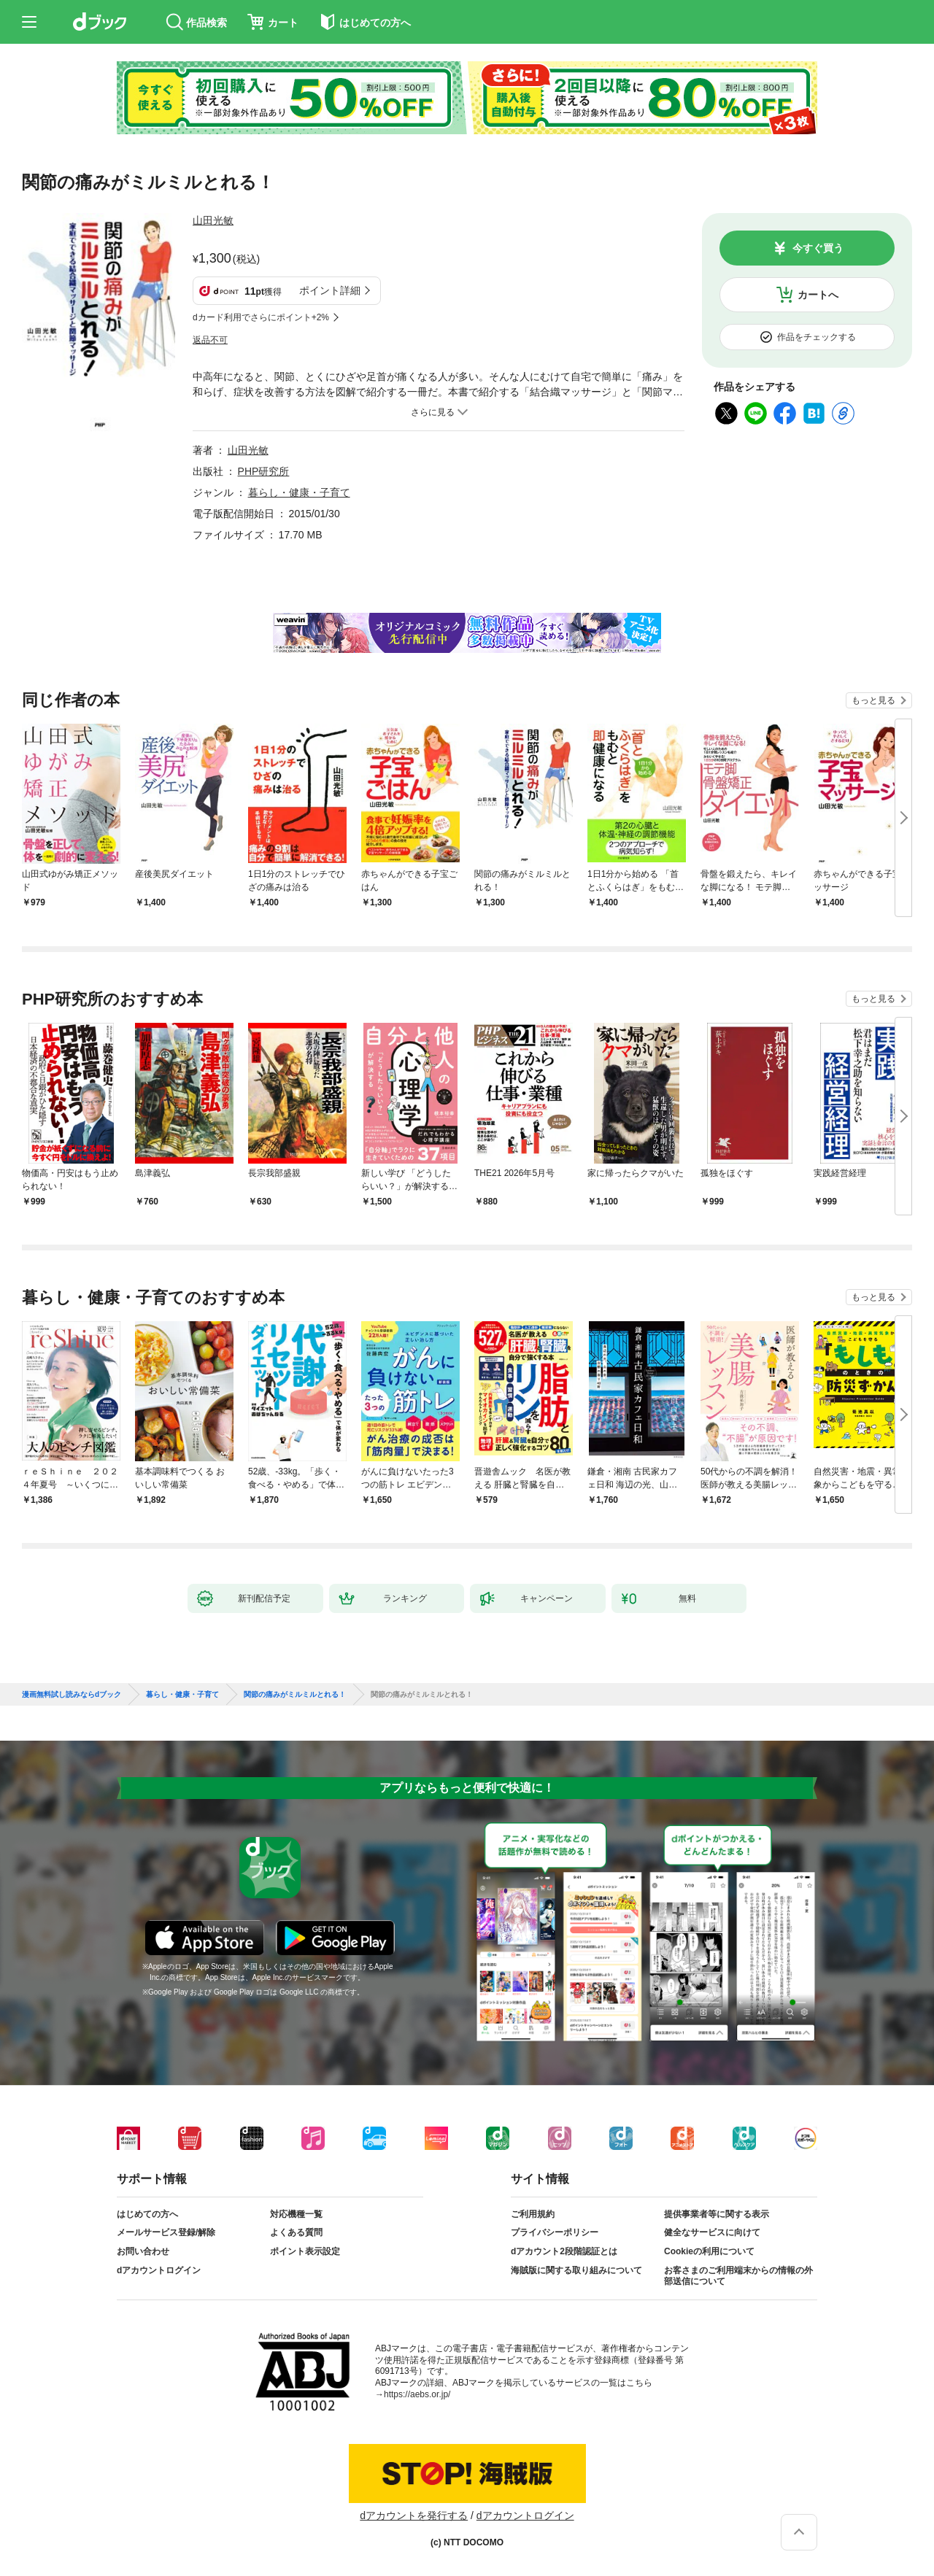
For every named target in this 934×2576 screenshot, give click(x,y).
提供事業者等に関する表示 (716, 2214)
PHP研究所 (264, 471)
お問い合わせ (143, 2251)
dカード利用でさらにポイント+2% (261, 317)
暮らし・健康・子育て (299, 492)
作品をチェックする (816, 337)
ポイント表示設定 (305, 2251)
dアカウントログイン (159, 2270)
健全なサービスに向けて (712, 2232)
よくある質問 (296, 2232)
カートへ (818, 295)
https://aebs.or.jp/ (417, 2394)
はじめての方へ (147, 2214)
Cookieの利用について (709, 2251)
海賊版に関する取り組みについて (576, 2270)
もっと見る (873, 700)
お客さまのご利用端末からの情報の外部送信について (738, 2276)
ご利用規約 (533, 2214)
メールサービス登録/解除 (166, 2232)
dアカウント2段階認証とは (564, 2251)
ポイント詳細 (329, 290)
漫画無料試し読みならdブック (71, 1694)
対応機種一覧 (296, 2214)
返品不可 (210, 340)
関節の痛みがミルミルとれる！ (295, 1694)
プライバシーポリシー (554, 2232)
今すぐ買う (818, 248)
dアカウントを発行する (414, 2515)
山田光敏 (213, 220)
